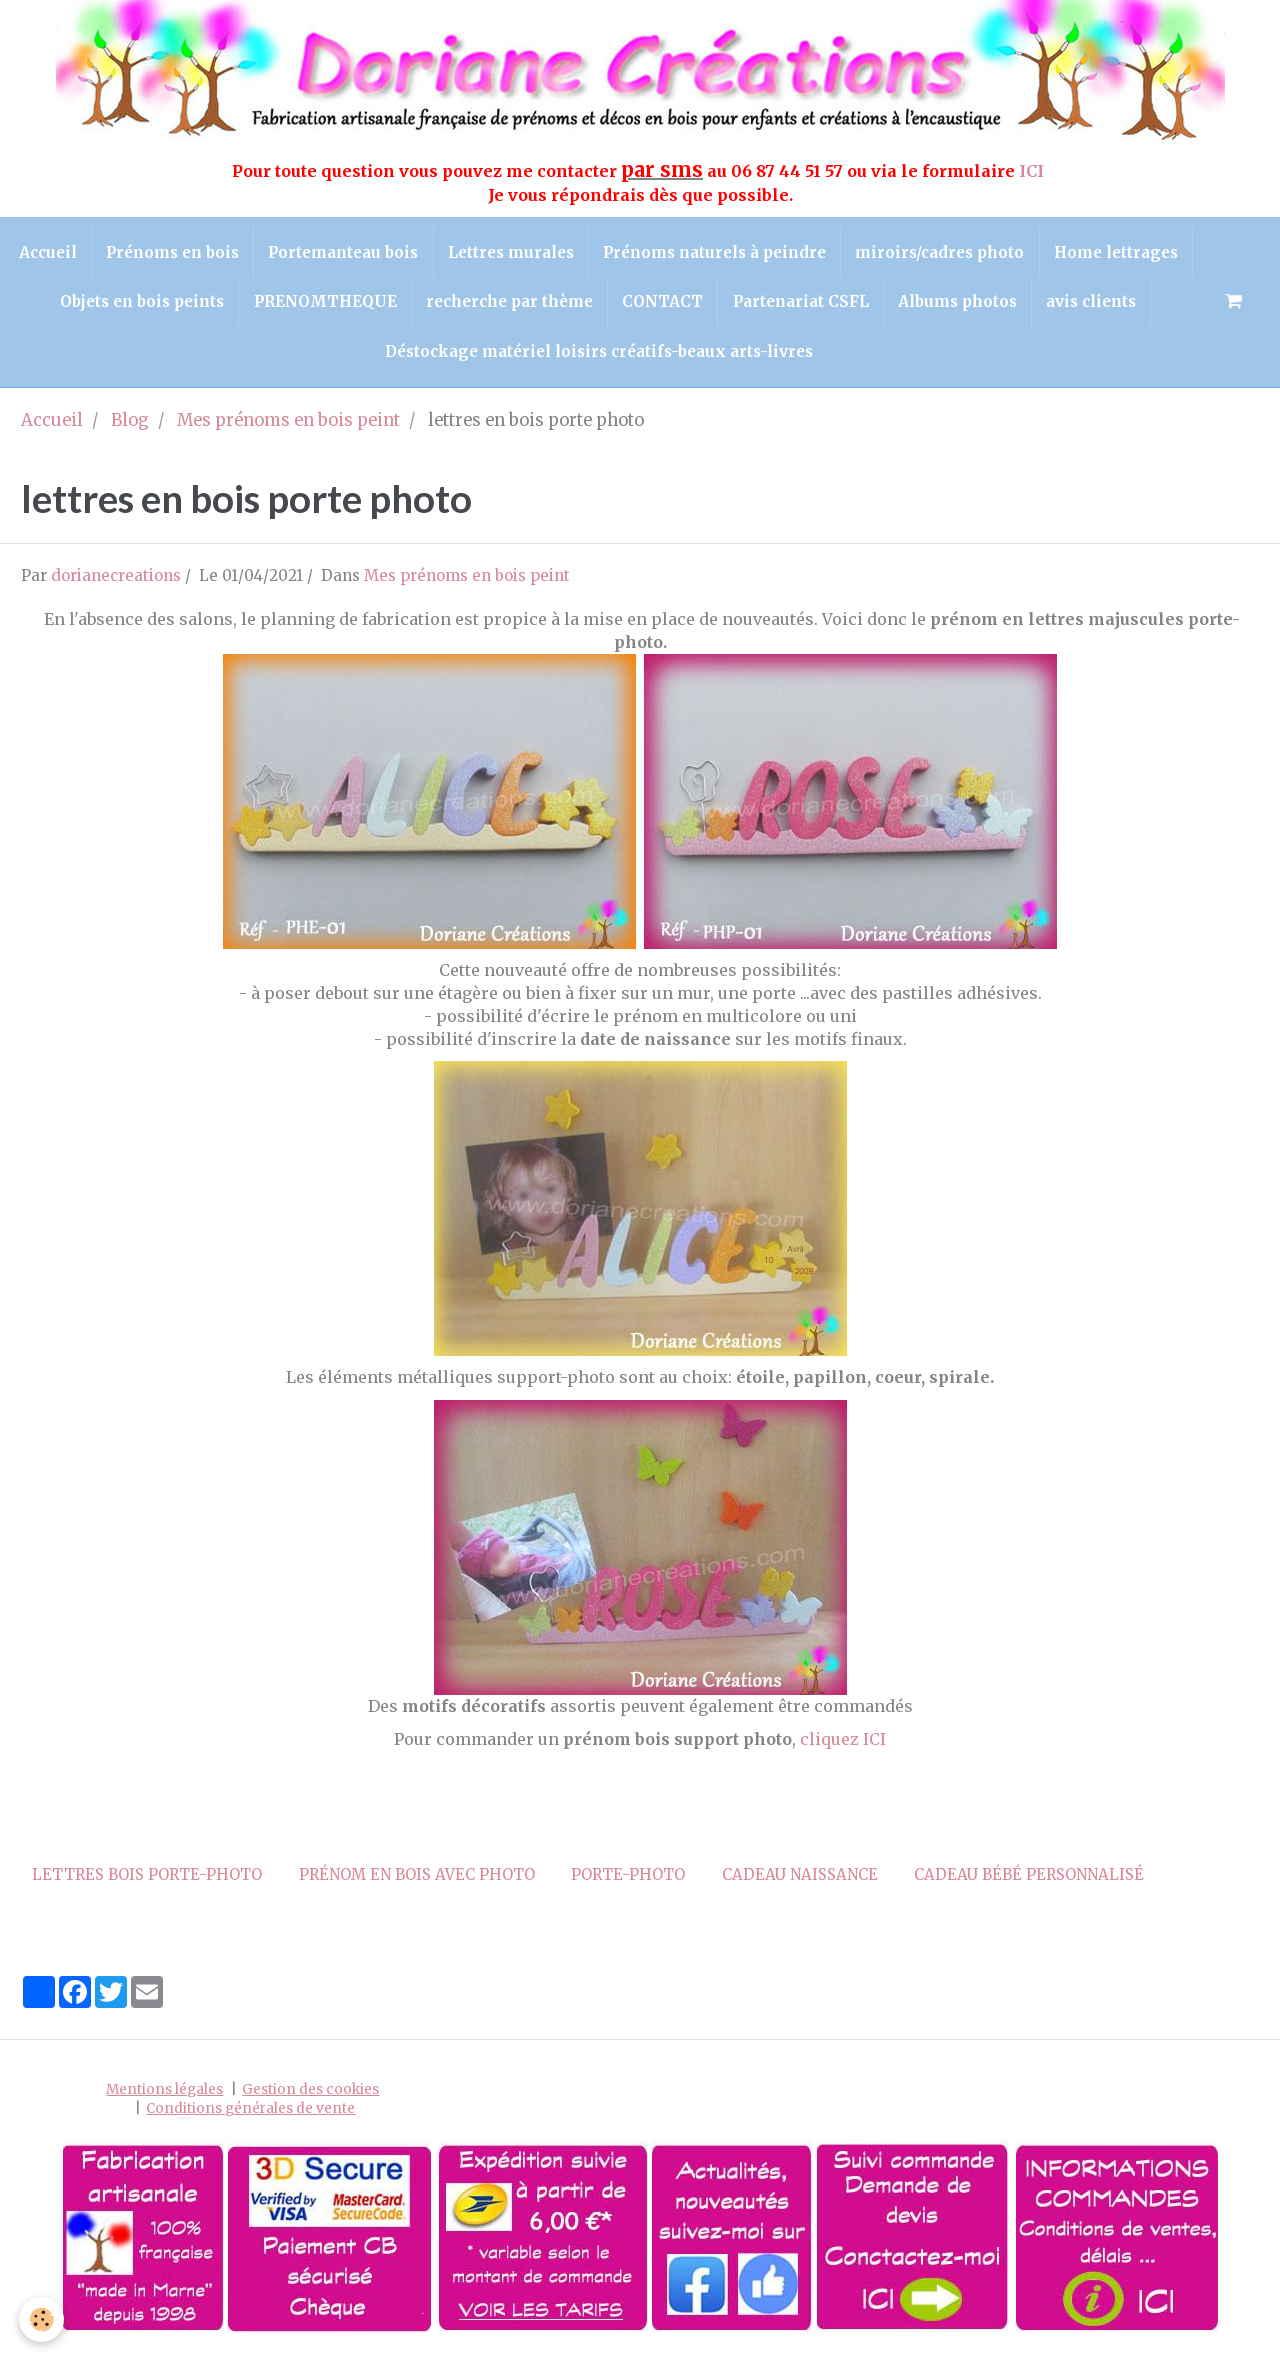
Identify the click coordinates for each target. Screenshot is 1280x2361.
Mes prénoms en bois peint (288, 425)
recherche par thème (645, 304)
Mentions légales (164, 2094)
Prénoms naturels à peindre (793, 252)
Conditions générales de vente (250, 2113)
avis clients (369, 355)
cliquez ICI (843, 1744)
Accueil (120, 252)
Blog (130, 425)
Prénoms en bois (246, 252)
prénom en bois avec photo (417, 1879)
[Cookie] (42, 2319)
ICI (1033, 171)
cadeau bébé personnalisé (1029, 1879)
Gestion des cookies (310, 2094)
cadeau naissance (800, 1879)
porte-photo (628, 1879)
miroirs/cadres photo (1020, 252)
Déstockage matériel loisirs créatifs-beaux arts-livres (659, 355)
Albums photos (1098, 304)
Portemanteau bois (419, 252)
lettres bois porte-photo (147, 1879)
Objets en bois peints (275, 304)
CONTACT (800, 304)
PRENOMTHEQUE (459, 304)
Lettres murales (588, 252)
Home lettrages (100, 304)
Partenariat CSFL (940, 304)
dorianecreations (116, 580)
